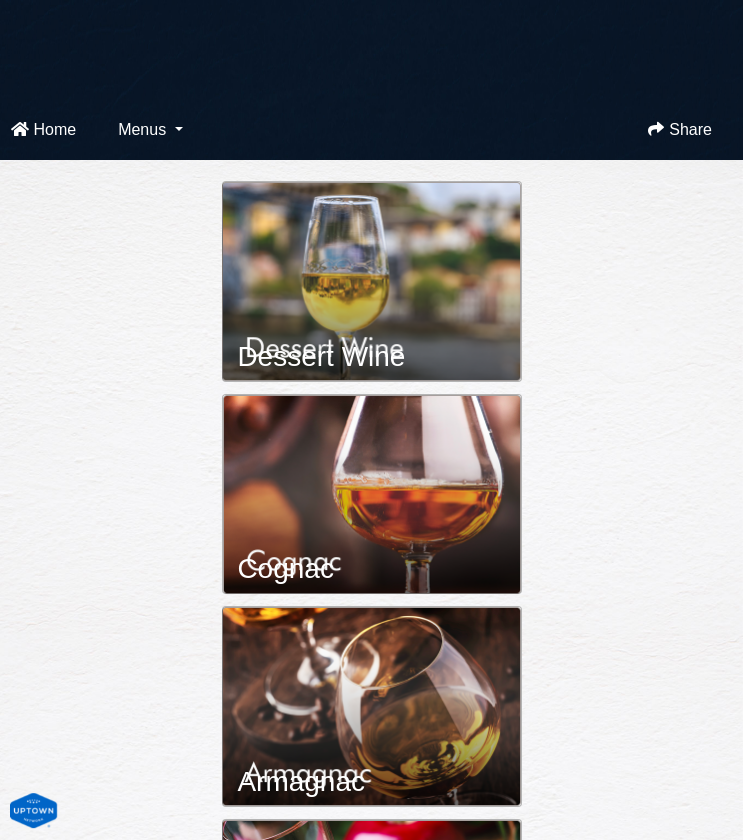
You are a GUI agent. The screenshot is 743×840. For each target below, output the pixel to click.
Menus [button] (144, 129)
